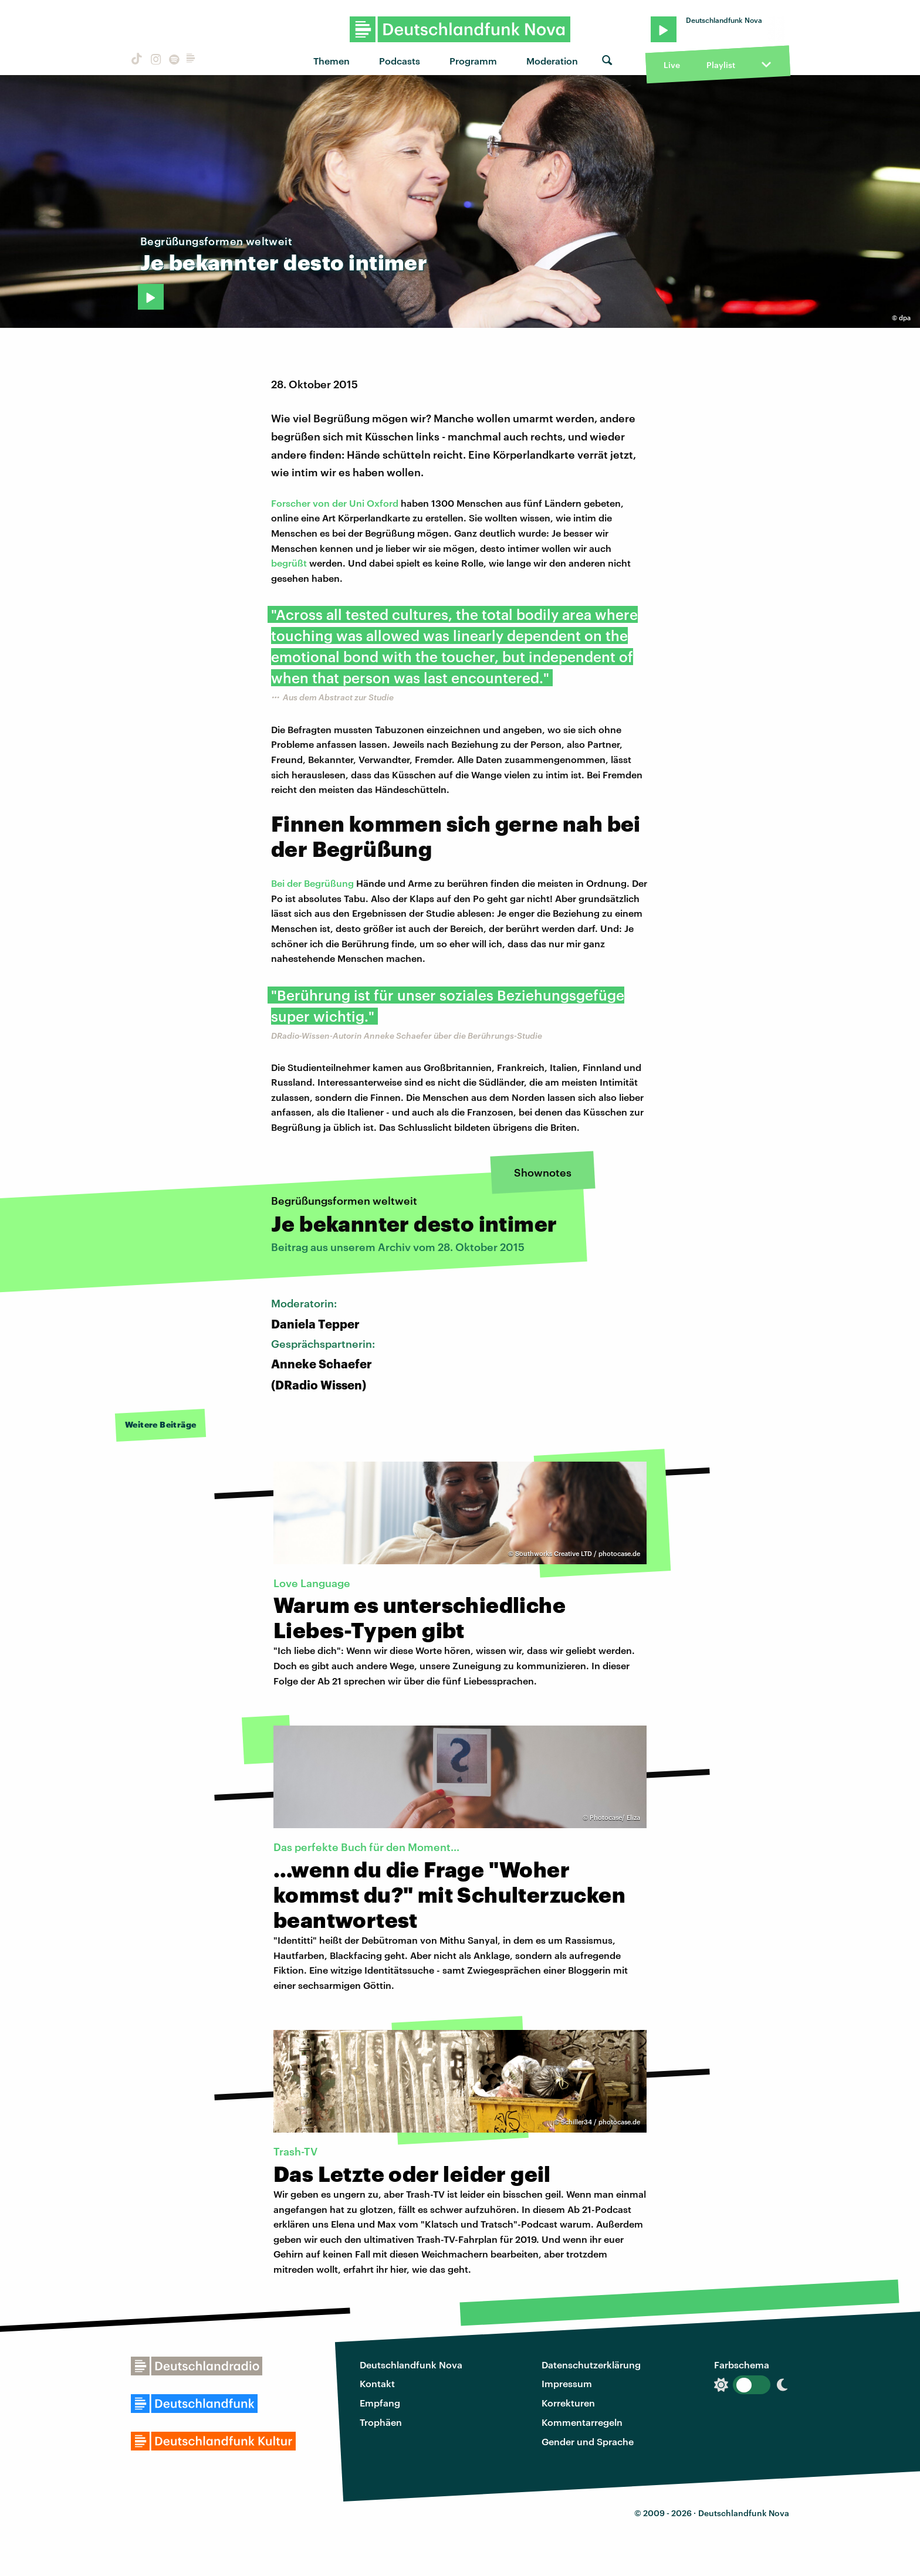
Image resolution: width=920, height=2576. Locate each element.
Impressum (567, 2383)
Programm (473, 60)
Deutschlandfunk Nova (411, 2364)
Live (672, 65)
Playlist (720, 65)
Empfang (380, 2402)
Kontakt (377, 2383)
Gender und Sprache (588, 2441)
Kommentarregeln (582, 2422)
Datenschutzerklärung (591, 2364)
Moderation (552, 60)
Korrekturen (568, 2402)
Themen (331, 60)
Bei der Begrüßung (312, 883)
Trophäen (381, 2422)
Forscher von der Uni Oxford (334, 503)
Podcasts (399, 60)
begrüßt (289, 562)
